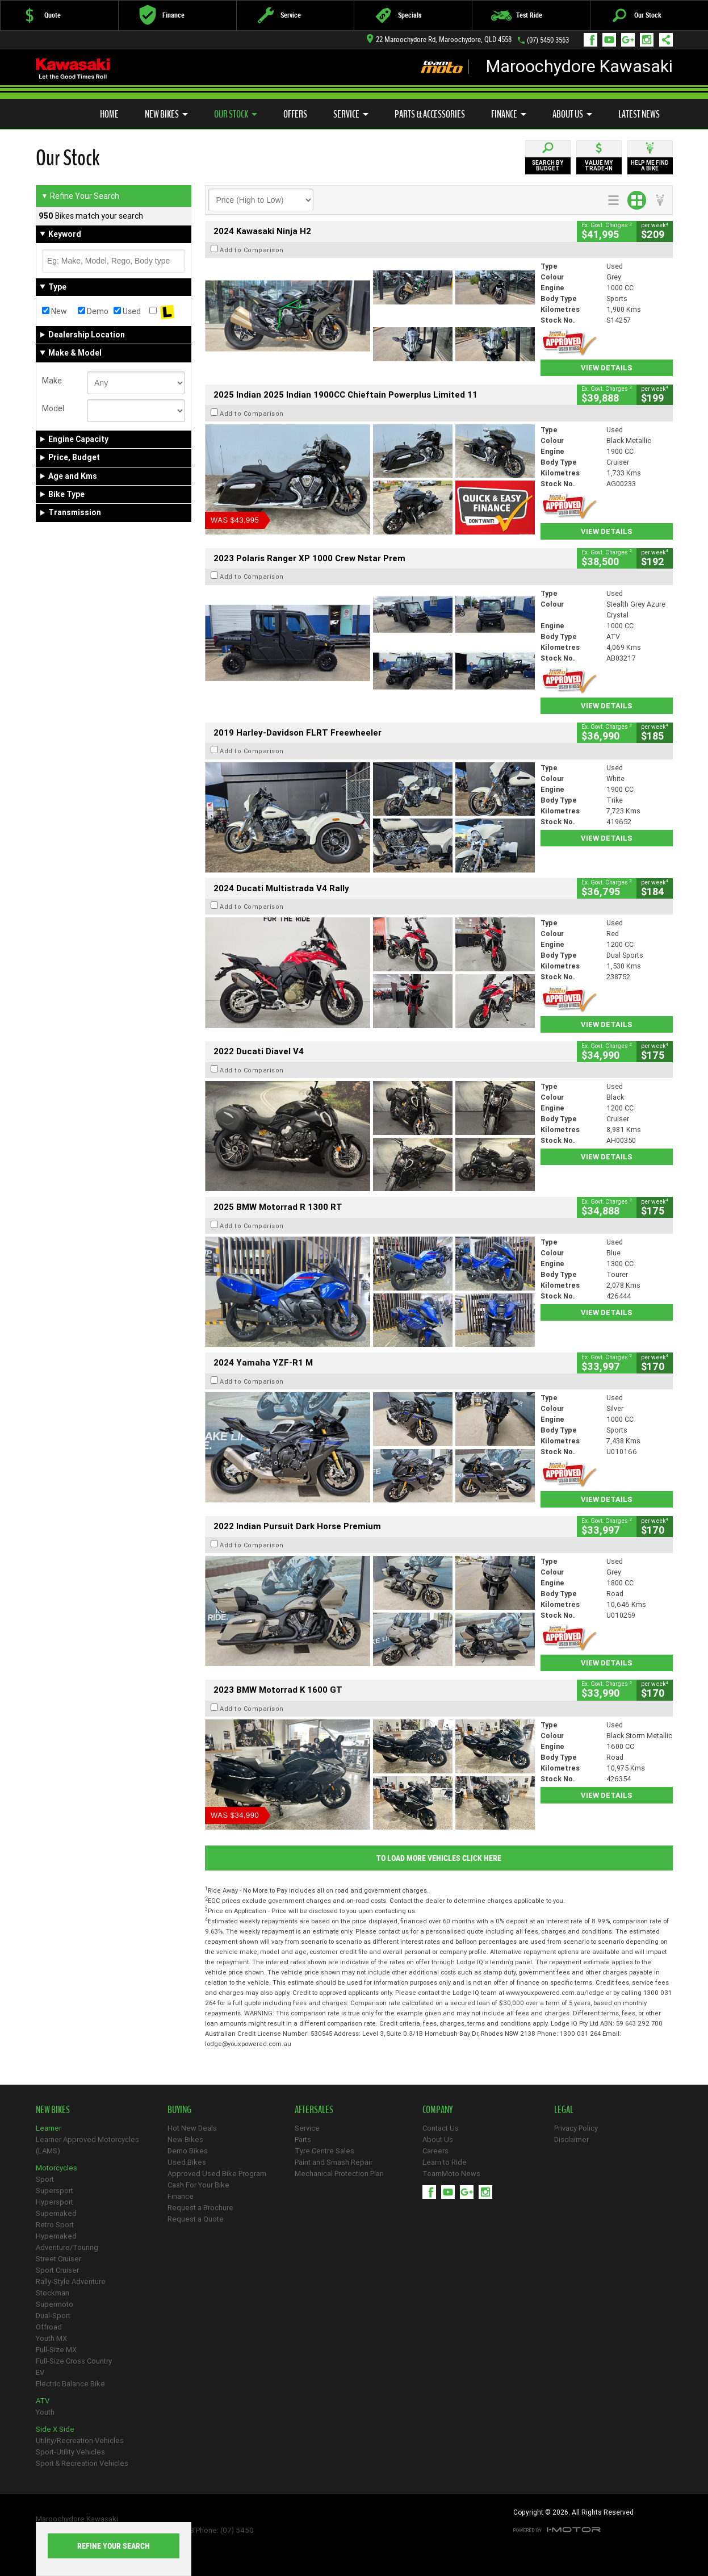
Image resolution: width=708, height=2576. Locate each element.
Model (53, 408)
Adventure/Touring (67, 2247)
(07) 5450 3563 (548, 40)
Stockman (52, 2293)
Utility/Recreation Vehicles (80, 2440)
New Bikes (166, 114)
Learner (48, 2128)
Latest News (639, 114)
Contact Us (440, 2128)
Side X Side (55, 2429)
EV (40, 2372)
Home (109, 114)
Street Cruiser (58, 2259)
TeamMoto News (451, 2173)
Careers (435, 2151)
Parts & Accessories (430, 114)
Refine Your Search (80, 196)
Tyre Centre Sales (324, 2151)
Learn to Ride (444, 2162)
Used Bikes (186, 2162)
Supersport (54, 2190)
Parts (303, 2139)
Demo (93, 311)
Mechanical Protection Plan (339, 2173)
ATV (42, 2401)
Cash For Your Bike (198, 2185)
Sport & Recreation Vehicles (82, 2463)
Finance (508, 114)
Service (350, 114)
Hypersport (54, 2202)
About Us (572, 114)
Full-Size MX (56, 2349)
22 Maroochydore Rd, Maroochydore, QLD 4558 (439, 39)
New (54, 311)
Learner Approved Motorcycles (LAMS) (87, 2145)
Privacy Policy (576, 2128)
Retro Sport (55, 2225)
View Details (606, 368)
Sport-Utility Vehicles (70, 2452)
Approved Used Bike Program (216, 2173)
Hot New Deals (192, 2128)
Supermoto (54, 2304)
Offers (295, 114)
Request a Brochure (200, 2207)
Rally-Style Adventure (71, 2281)
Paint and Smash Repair (333, 2162)
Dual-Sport (53, 2315)
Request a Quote (195, 2219)
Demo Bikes (187, 2151)
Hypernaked (56, 2236)
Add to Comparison (252, 250)
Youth (45, 2412)
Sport (45, 2179)
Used (127, 311)
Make (52, 380)
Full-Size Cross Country (74, 2361)
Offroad (49, 2327)
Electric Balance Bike (70, 2384)
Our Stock (235, 114)
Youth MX (51, 2338)
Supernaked (56, 2213)
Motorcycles (56, 2168)
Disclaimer (571, 2139)
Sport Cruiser (57, 2270)
